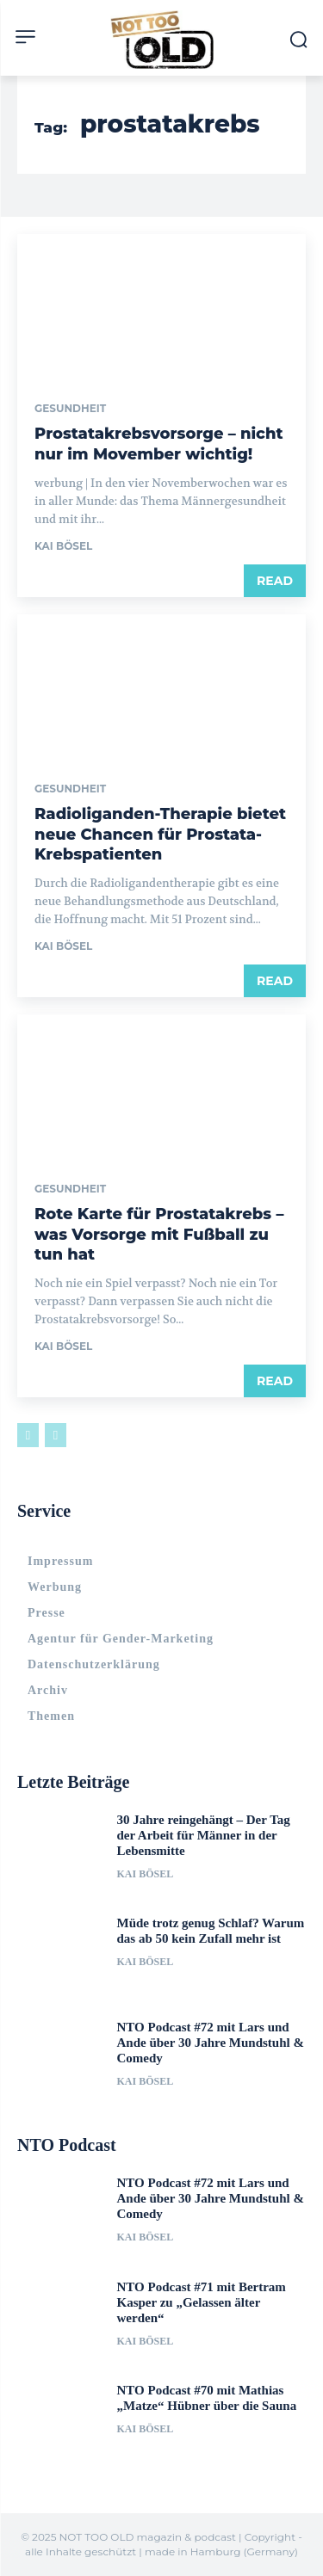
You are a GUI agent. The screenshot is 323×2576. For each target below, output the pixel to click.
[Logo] (161, 39)
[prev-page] (28, 1435)
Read (275, 581)
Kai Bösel (63, 545)
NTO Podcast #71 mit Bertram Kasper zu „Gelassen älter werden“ (201, 2302)
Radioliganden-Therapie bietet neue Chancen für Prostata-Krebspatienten (160, 834)
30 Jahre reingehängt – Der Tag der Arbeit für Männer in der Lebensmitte (203, 1835)
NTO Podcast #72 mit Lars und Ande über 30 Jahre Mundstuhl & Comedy (210, 2042)
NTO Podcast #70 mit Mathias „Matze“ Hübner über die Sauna (207, 2398)
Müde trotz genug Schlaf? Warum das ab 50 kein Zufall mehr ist (211, 1930)
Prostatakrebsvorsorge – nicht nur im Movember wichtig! (158, 443)
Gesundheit (70, 409)
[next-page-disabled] (55, 1435)
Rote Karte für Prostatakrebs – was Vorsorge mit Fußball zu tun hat (158, 1234)
